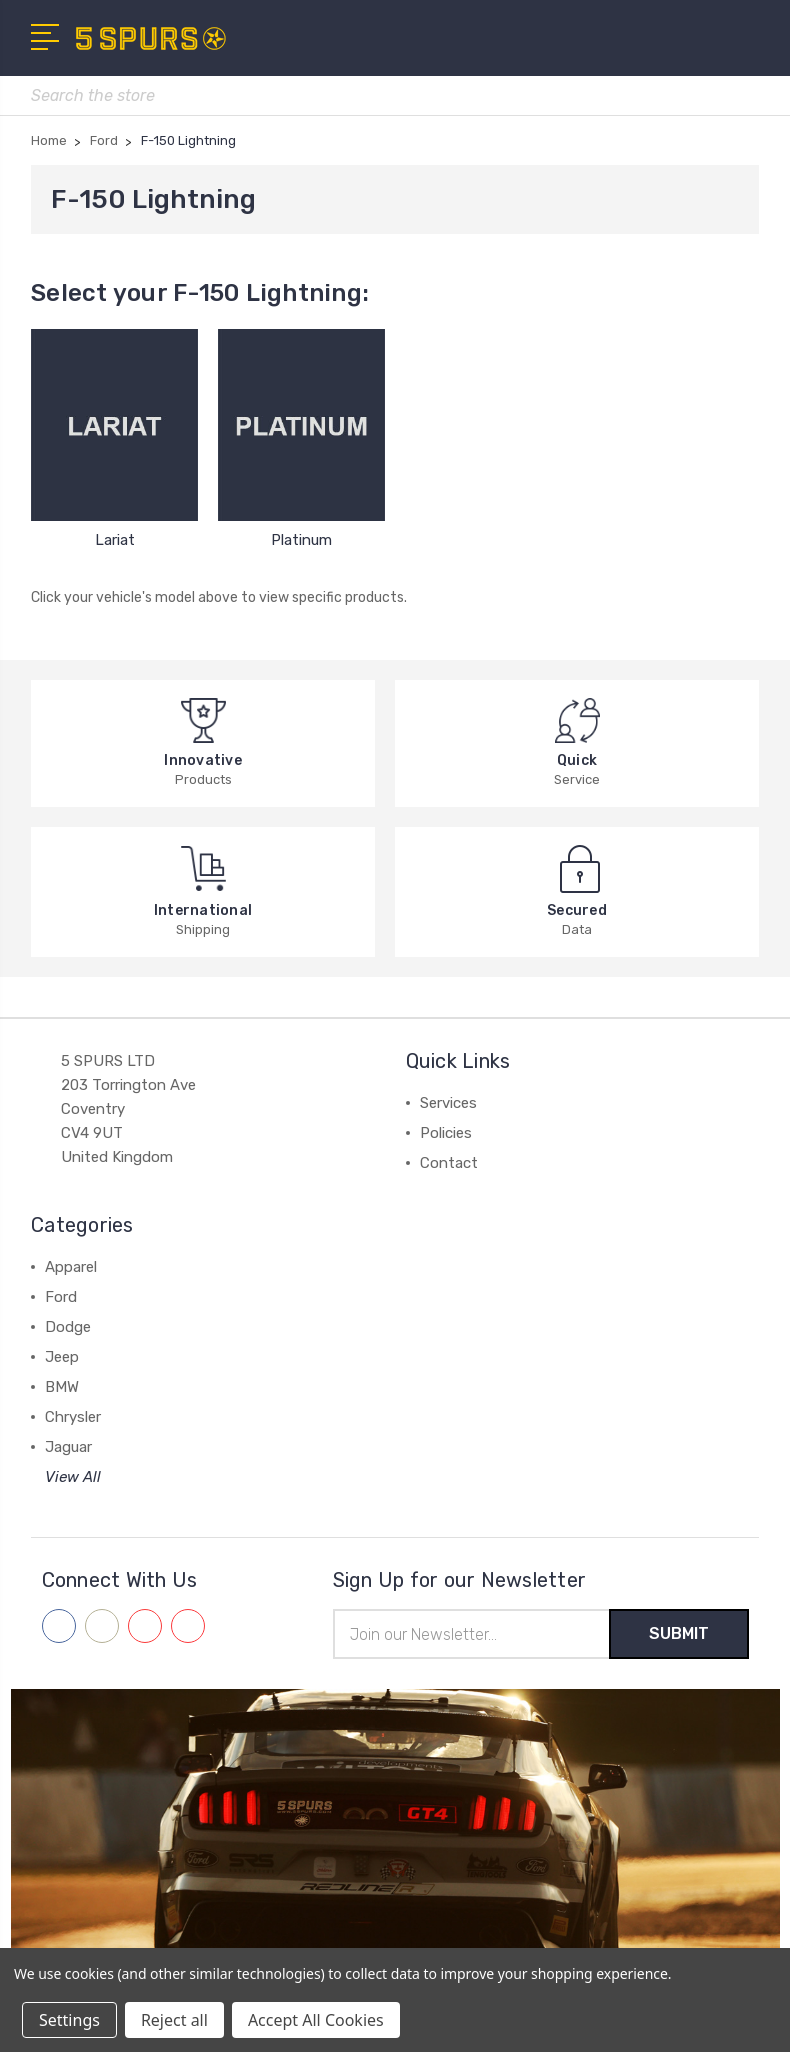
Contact (449, 1163)
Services (448, 1103)
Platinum (301, 540)
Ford (61, 1297)
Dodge (68, 1327)
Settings (69, 2020)
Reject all (174, 2020)
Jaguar (68, 1447)
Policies (446, 1133)
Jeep (62, 1357)
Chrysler (73, 1417)
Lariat (115, 540)
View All (73, 1477)
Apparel (71, 1267)
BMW (62, 1387)
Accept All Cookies (316, 2020)
